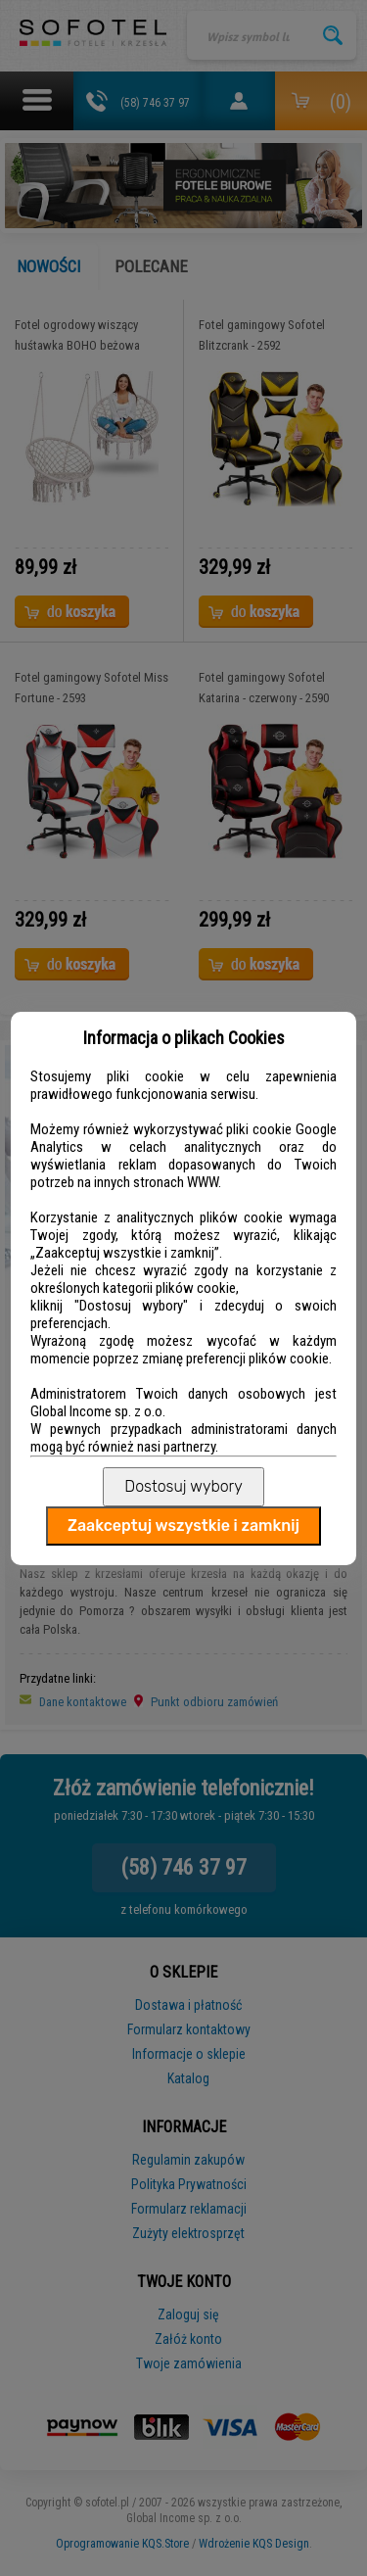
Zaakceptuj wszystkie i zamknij (183, 1525)
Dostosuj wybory (183, 1486)
